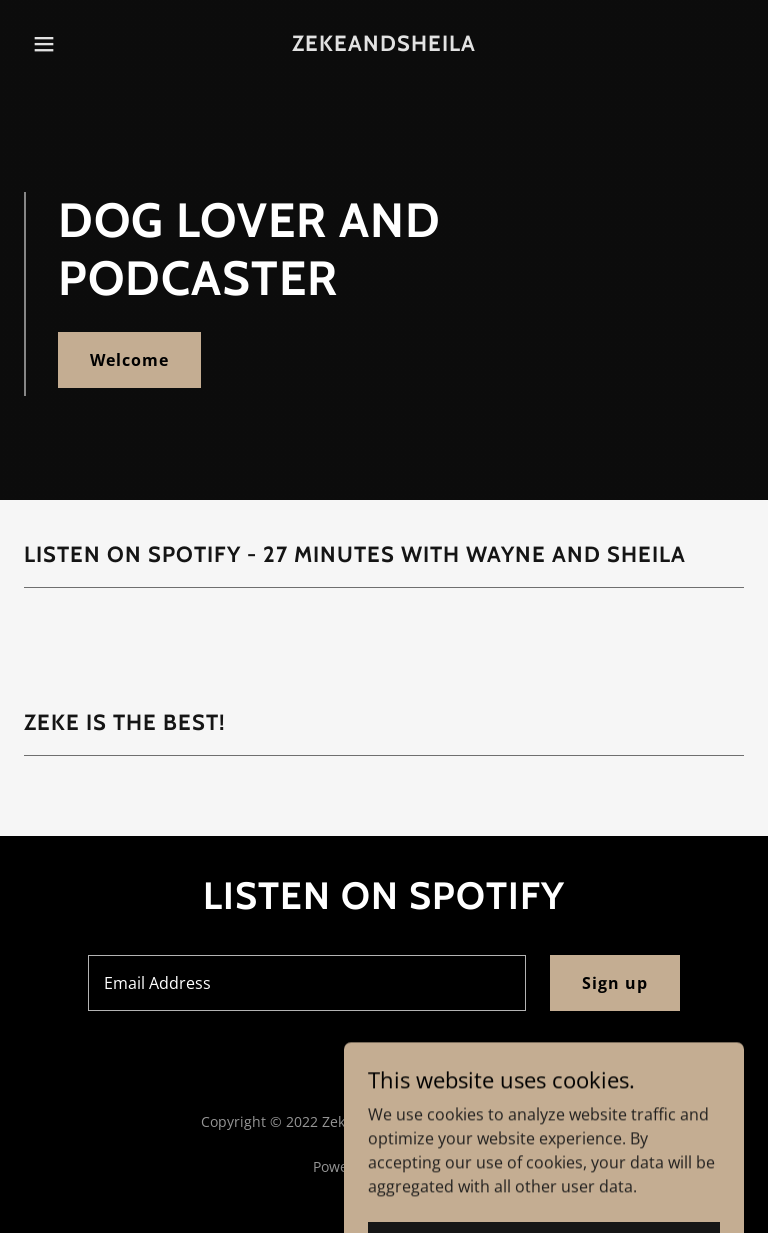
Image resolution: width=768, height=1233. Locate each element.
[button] (57, 44)
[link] (384, 45)
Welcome (129, 360)
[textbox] (307, 983)
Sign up (615, 983)
